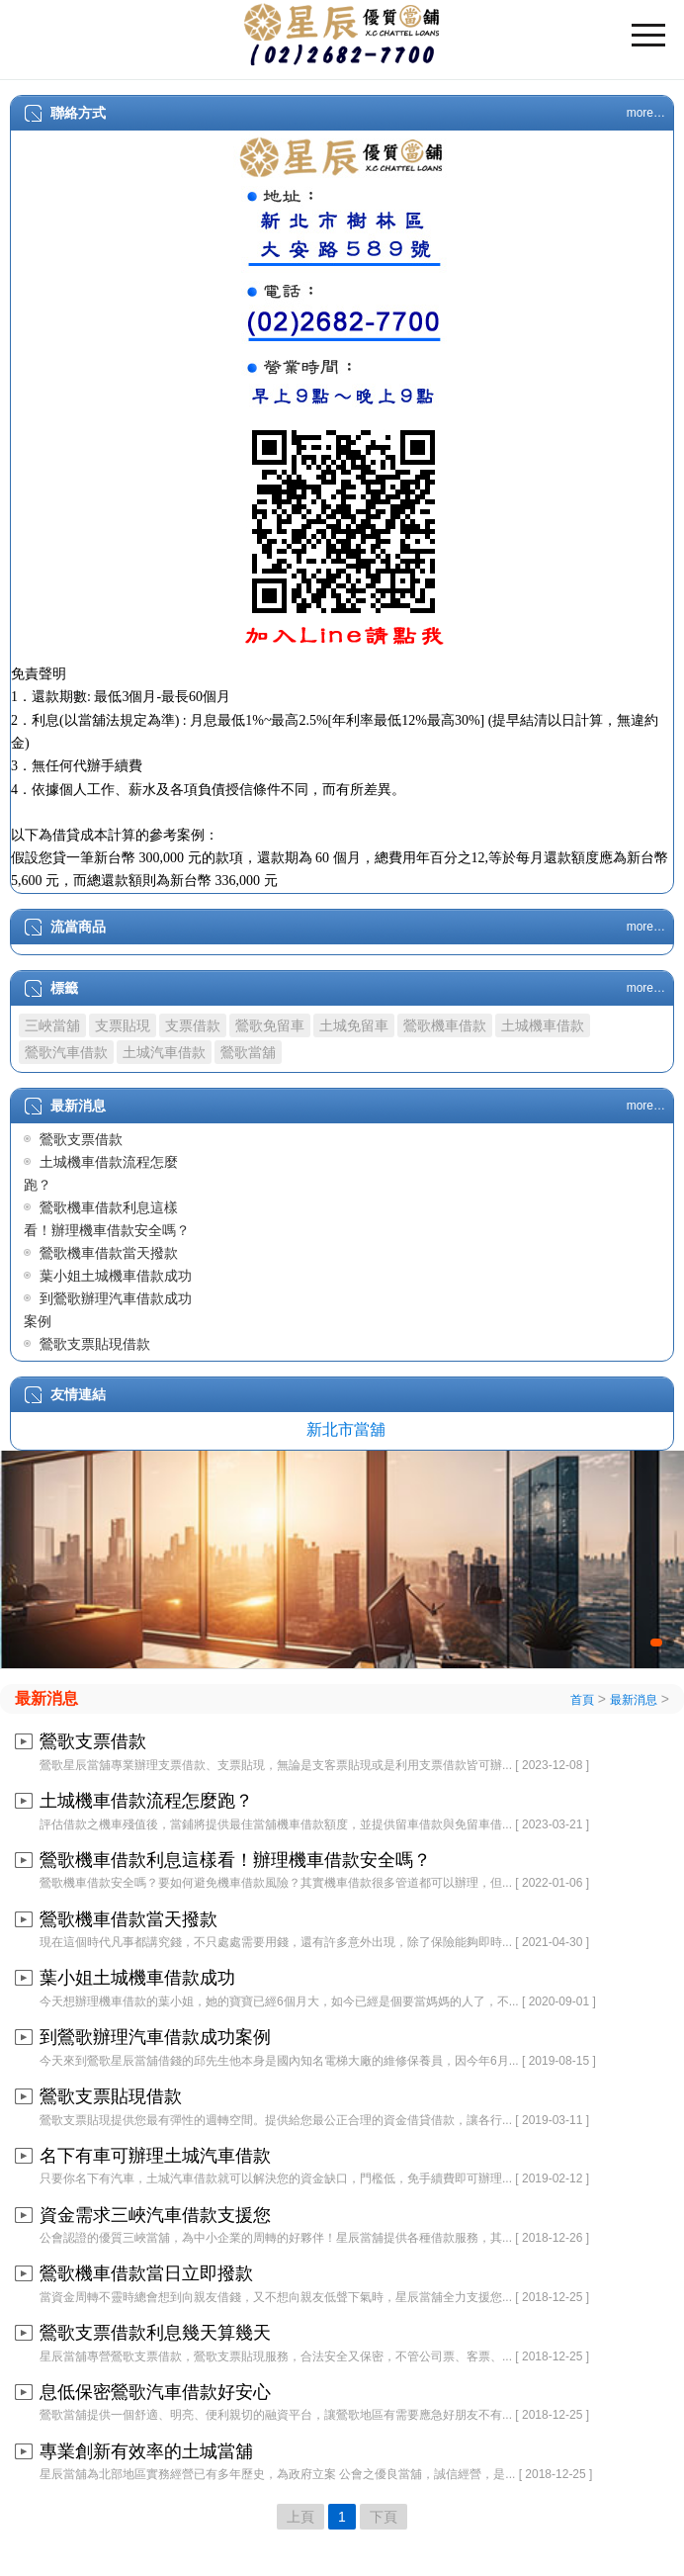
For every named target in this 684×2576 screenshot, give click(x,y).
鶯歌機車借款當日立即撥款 (146, 2273)
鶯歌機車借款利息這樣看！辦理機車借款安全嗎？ (235, 1860)
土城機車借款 (542, 1025)
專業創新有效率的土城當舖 (146, 2451)
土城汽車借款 (164, 1052)
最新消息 (46, 1698)
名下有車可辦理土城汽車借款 (155, 2156)
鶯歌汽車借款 (66, 1052)
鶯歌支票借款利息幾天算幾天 (155, 2333)
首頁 (582, 1700)
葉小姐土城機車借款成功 (116, 1276)
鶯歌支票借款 (81, 1139)
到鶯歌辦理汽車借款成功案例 (155, 2037)
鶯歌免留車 (269, 1025)
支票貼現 (122, 1025)
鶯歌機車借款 (444, 1025)
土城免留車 (353, 1025)
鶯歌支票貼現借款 (95, 1344)
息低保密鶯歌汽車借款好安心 (155, 2392)
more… (646, 113)
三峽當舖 (52, 1025)
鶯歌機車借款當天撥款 (109, 1253)
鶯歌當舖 (248, 1052)
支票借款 (192, 1025)
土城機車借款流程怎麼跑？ (146, 1801)
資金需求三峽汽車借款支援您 (155, 2215)
